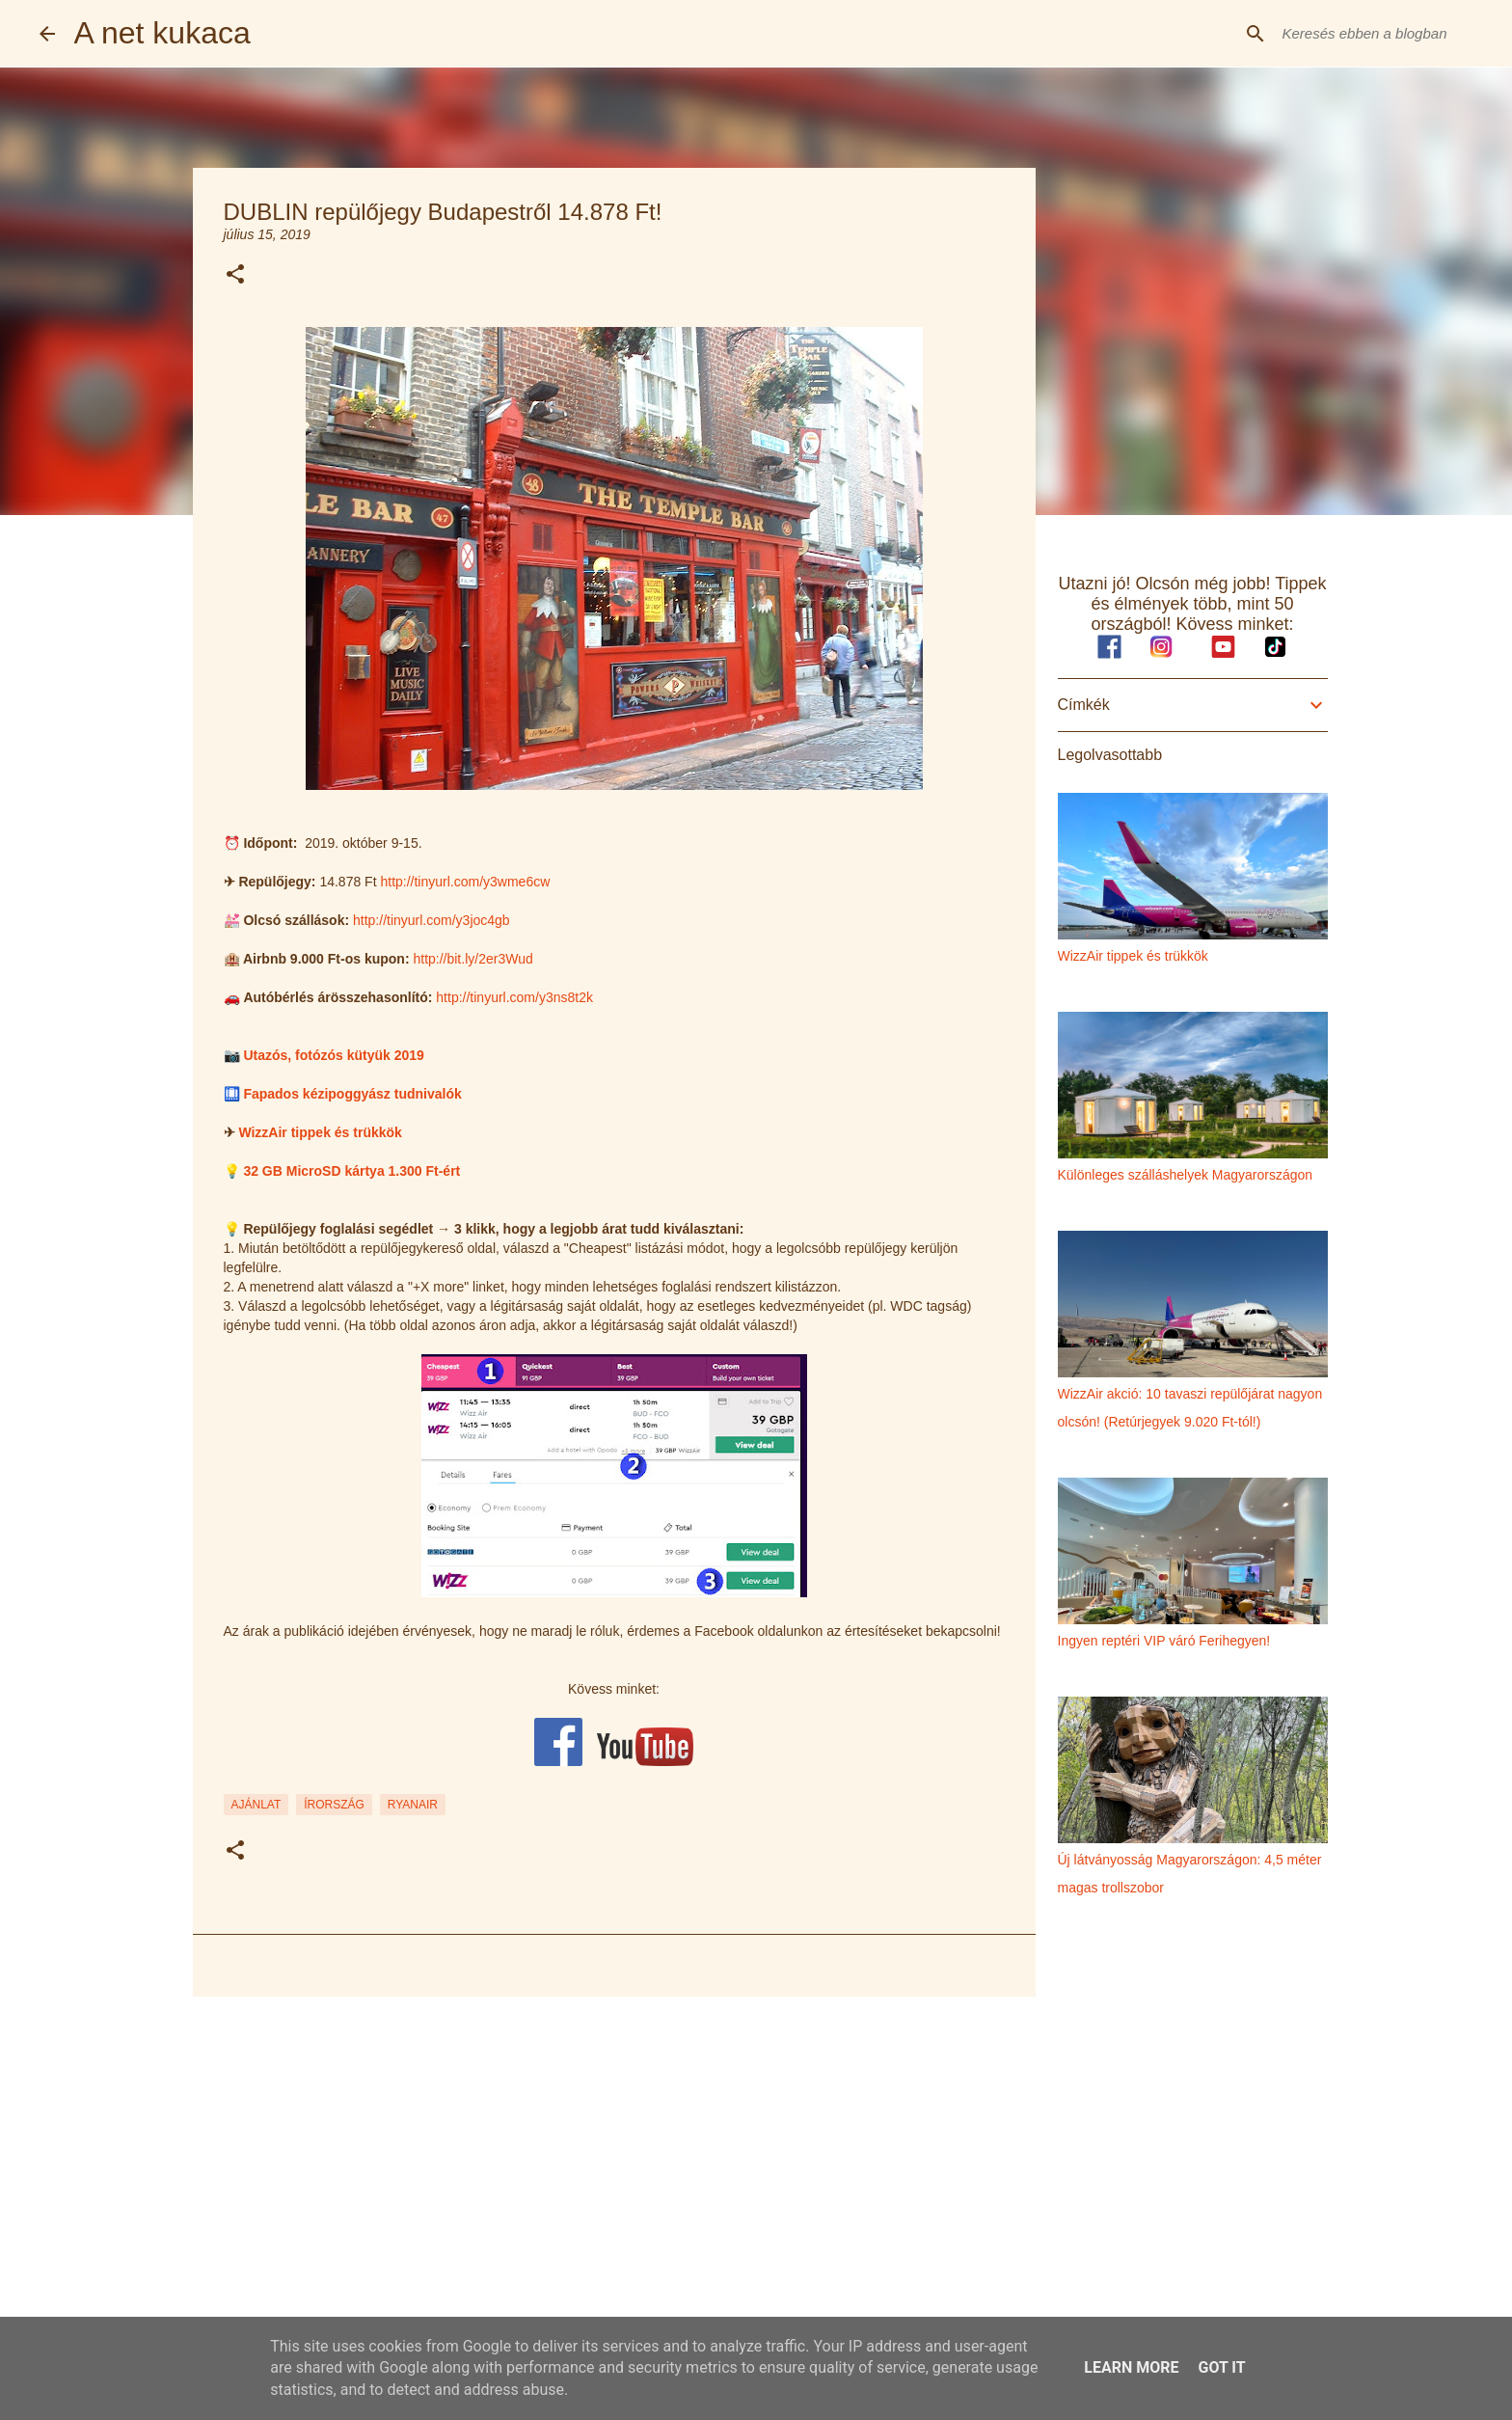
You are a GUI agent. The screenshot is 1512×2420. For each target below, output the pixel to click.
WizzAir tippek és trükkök (319, 1132)
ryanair (413, 1804)
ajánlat (256, 1804)
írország (334, 1804)
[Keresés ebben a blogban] (1376, 34)
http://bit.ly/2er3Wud (472, 958)
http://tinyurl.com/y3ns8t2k (514, 997)
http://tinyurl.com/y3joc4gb (431, 920)
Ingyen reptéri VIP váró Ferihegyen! (1164, 1640)
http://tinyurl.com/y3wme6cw (465, 881)
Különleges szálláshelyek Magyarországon (1185, 1175)
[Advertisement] (614, 2161)
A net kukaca (162, 32)
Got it (1221, 2367)
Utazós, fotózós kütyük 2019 (333, 1055)
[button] (235, 275)
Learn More (1131, 2367)
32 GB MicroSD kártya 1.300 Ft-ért (351, 1171)
